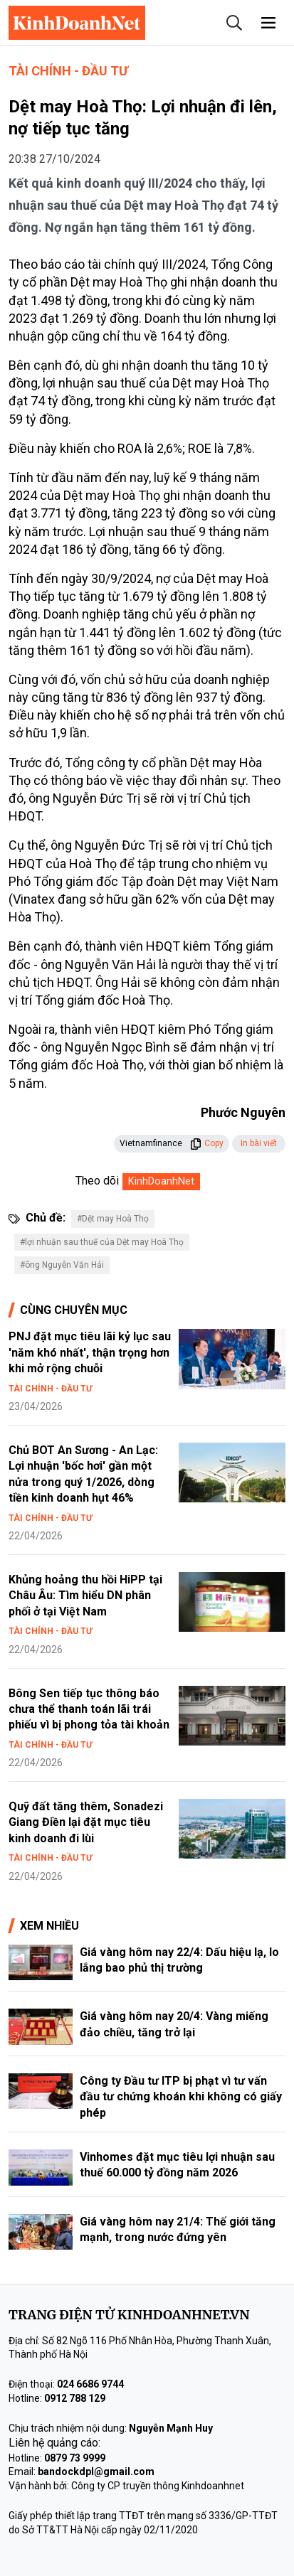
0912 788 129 (74, 2398)
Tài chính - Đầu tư (68, 70)
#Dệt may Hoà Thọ (113, 1219)
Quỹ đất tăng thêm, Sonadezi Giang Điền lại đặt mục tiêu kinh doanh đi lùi (86, 1822)
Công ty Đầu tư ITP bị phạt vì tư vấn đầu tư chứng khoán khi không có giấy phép (181, 2097)
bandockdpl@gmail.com (96, 2471)
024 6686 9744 (90, 2384)
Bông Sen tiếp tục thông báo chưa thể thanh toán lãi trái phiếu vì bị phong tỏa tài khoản (89, 1709)
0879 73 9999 (74, 2458)
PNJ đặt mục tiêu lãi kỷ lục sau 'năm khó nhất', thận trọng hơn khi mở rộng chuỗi (90, 1352)
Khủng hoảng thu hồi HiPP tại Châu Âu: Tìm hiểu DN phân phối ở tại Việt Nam (85, 1595)
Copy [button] (207, 1143)
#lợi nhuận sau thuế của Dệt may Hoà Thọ (102, 1242)
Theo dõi (97, 1180)
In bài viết (259, 1143)
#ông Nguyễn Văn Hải (62, 1265)
